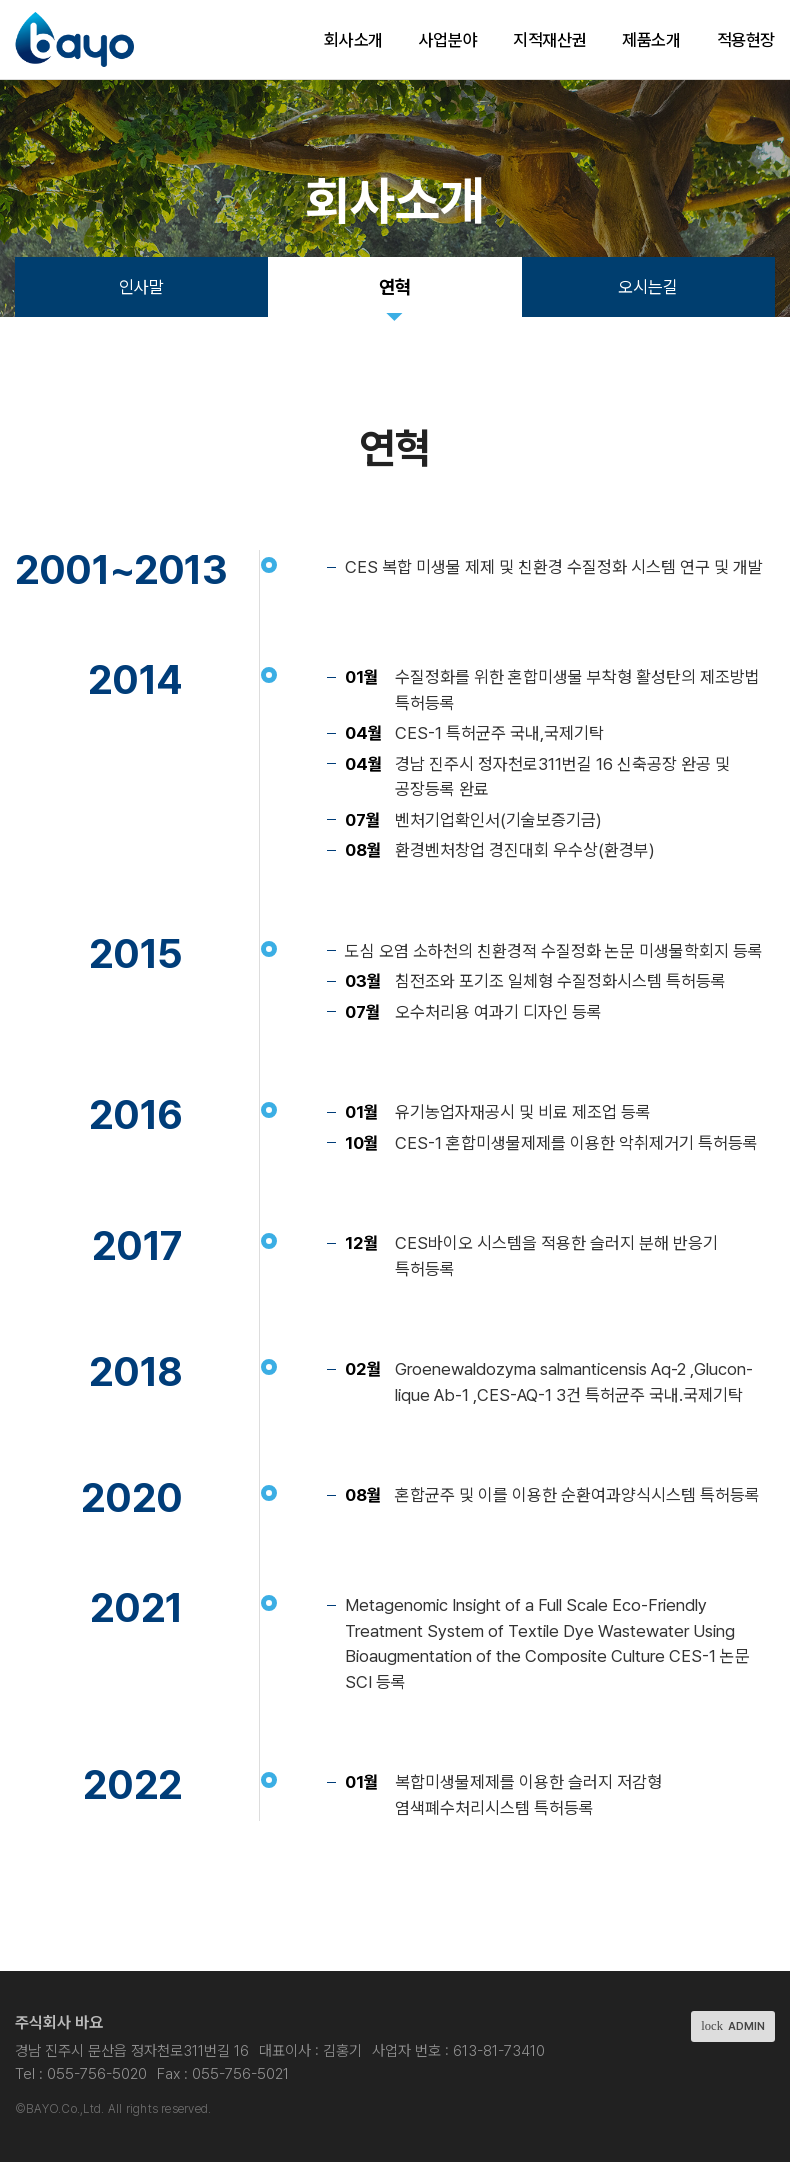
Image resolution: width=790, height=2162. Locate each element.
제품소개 (651, 40)
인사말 (141, 287)
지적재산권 (549, 40)
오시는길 (648, 287)
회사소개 (353, 40)
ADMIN (733, 2026)
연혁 (395, 287)
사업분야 (448, 40)
